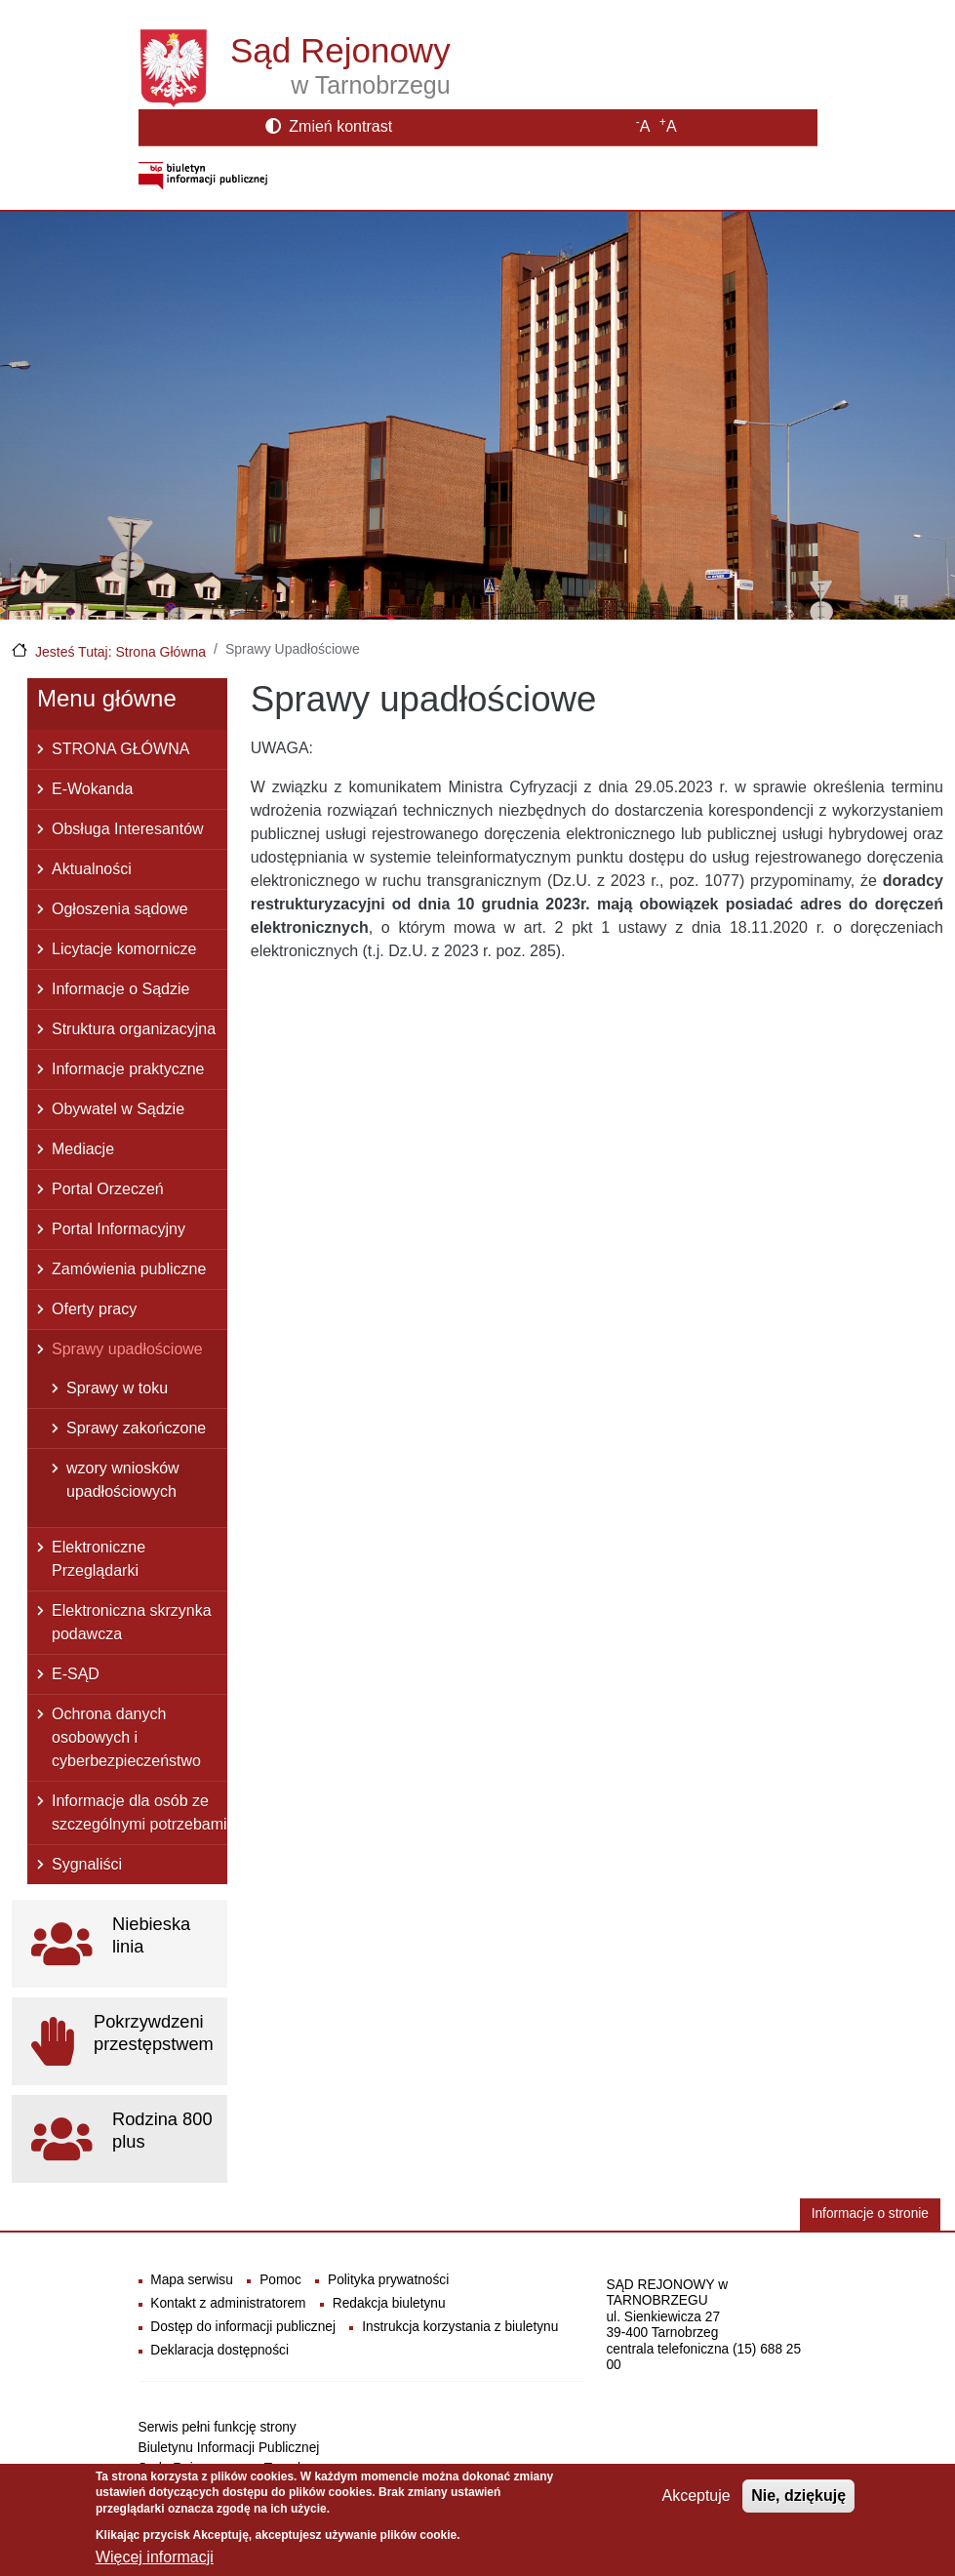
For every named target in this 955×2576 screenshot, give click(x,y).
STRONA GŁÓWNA (120, 749)
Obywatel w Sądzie (118, 1109)
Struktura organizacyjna (134, 1029)
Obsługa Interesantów (128, 829)
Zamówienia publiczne (129, 1269)
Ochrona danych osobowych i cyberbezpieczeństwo (126, 1737)
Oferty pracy (94, 1309)
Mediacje (83, 1149)
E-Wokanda (92, 789)
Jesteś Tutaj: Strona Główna (120, 652)
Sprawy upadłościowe (127, 1349)
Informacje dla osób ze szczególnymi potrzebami (139, 1812)
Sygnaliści (87, 1864)
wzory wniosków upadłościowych (122, 1480)
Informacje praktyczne (128, 1069)
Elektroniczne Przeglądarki (98, 1559)
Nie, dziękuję (798, 2504)
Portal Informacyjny (118, 1229)
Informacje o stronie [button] (870, 2213)
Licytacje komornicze (124, 949)
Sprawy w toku (117, 1388)
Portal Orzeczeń (108, 1189)
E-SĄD (75, 1674)
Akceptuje (695, 2504)
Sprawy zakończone (136, 1428)
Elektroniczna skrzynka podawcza (132, 1622)
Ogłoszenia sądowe (120, 909)
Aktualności (92, 869)
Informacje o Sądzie (120, 989)
